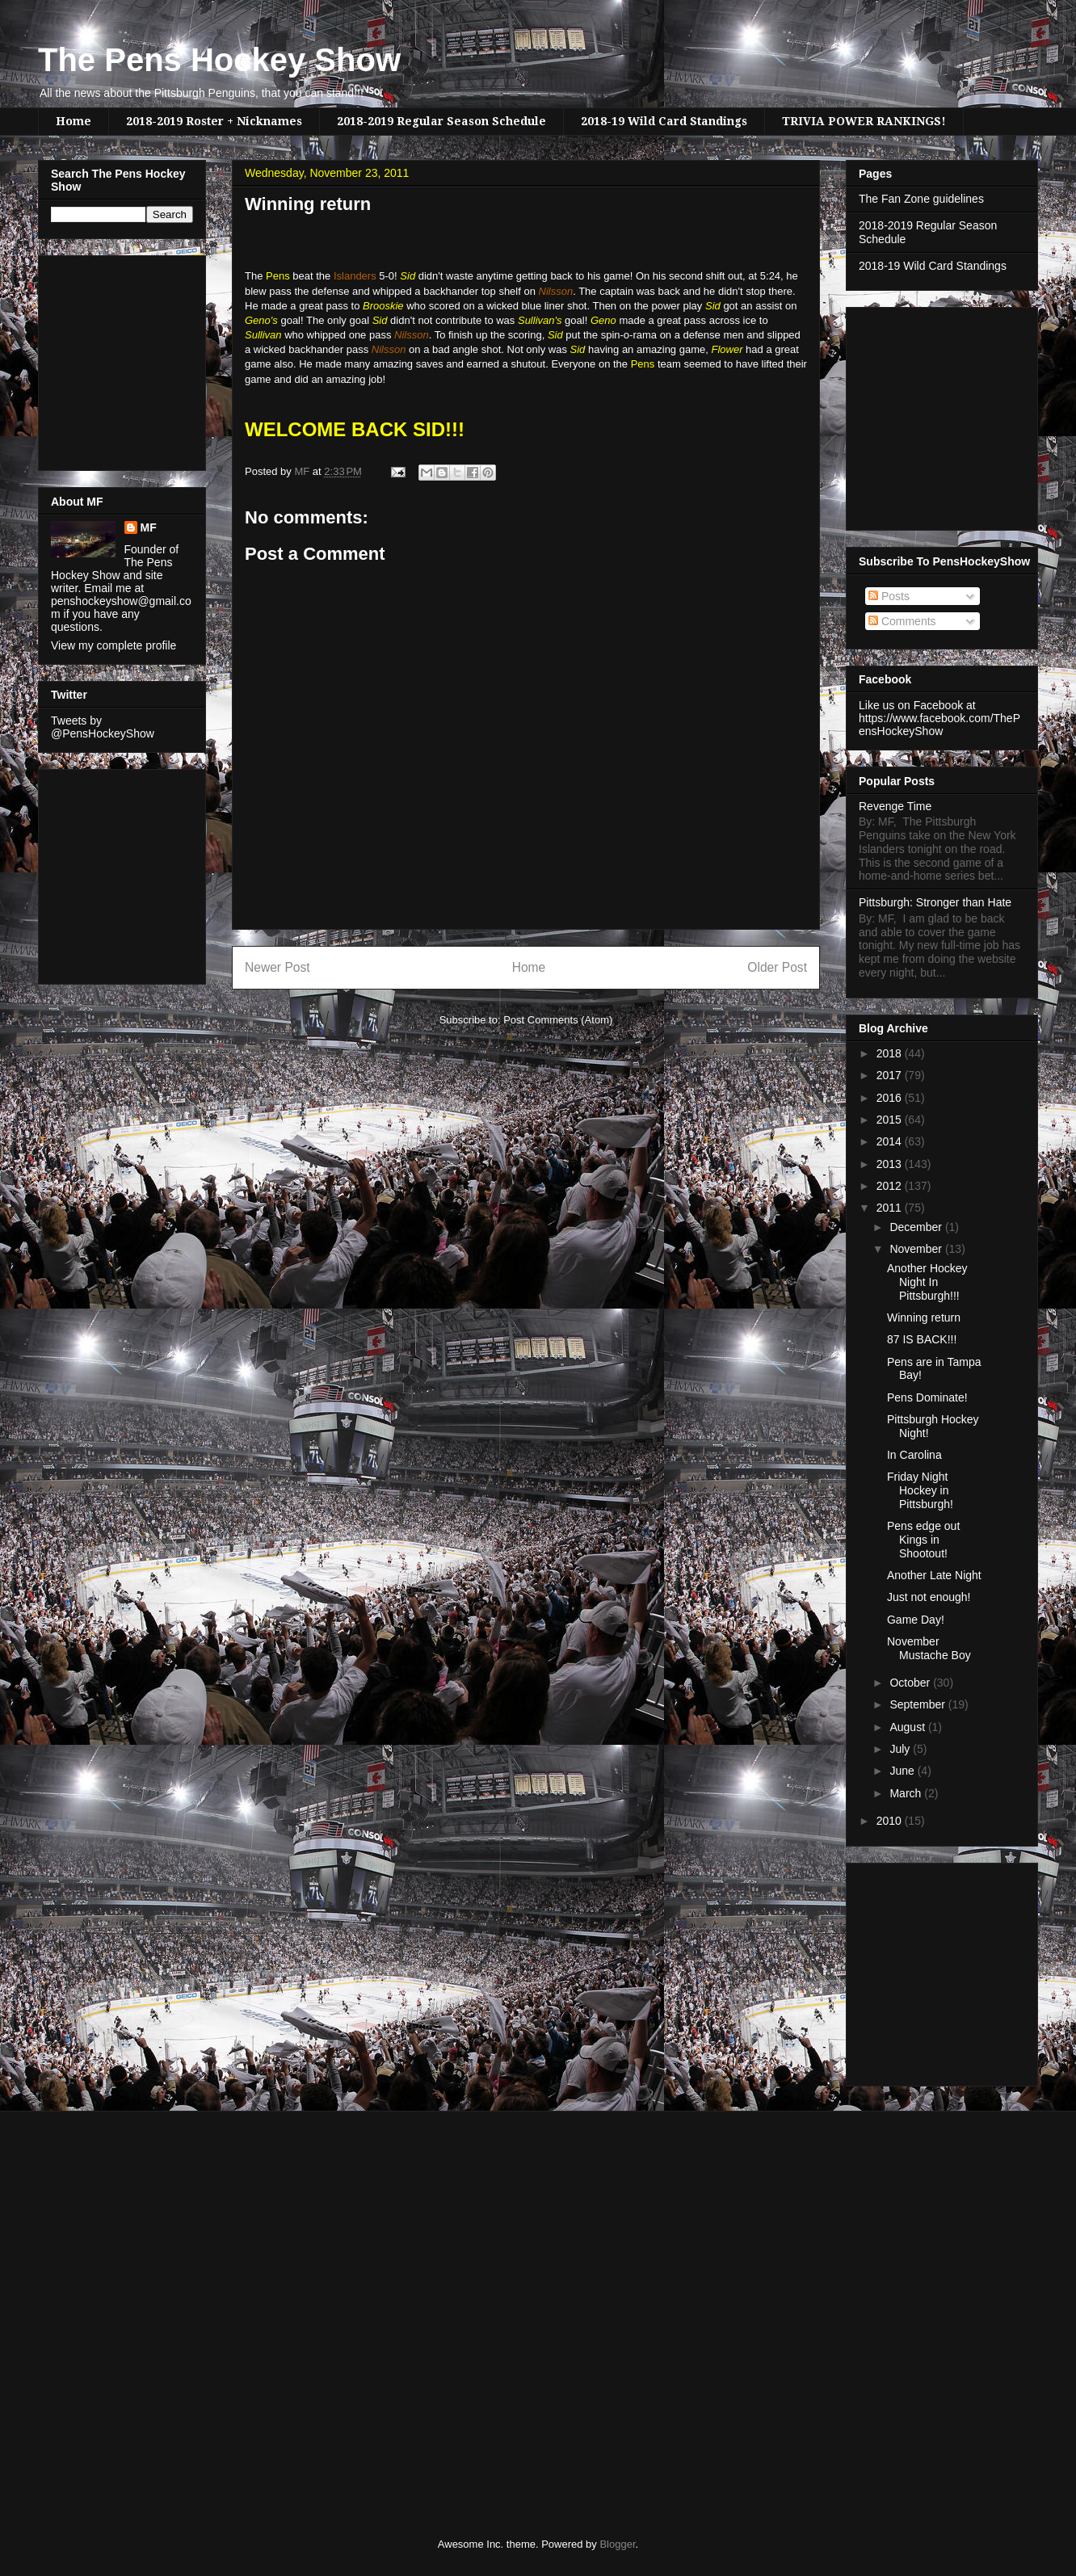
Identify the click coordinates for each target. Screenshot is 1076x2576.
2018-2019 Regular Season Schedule (441, 121)
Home (73, 121)
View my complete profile (113, 645)
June (903, 1770)
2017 (890, 1075)
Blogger (617, 2544)
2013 (890, 1164)
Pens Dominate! (927, 1397)
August (908, 1727)
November (916, 1248)
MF (149, 527)
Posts (889, 596)
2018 (890, 1053)
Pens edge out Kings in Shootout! (923, 1539)
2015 (890, 1119)
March (906, 1793)
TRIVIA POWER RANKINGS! (864, 121)
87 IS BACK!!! (921, 1339)
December (916, 1227)
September (918, 1704)
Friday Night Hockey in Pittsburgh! (920, 1490)
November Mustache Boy (929, 1648)
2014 (890, 1141)
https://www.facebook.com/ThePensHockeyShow (939, 725)
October (911, 1682)
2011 (890, 1207)
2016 (890, 1097)
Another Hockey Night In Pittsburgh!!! (927, 1282)
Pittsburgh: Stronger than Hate (935, 902)
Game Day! (915, 1619)
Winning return (923, 1317)
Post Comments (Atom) (557, 1020)
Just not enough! (929, 1597)
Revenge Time (895, 806)
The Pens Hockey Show (219, 60)
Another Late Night (934, 1575)
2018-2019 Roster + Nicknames (214, 121)
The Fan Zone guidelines (921, 198)
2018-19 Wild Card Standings (664, 121)
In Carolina (914, 1454)
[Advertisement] (99, 359)
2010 (890, 1820)
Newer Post (277, 967)
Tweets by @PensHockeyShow (102, 727)
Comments (902, 621)
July (901, 1748)
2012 (890, 1185)
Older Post (777, 967)
